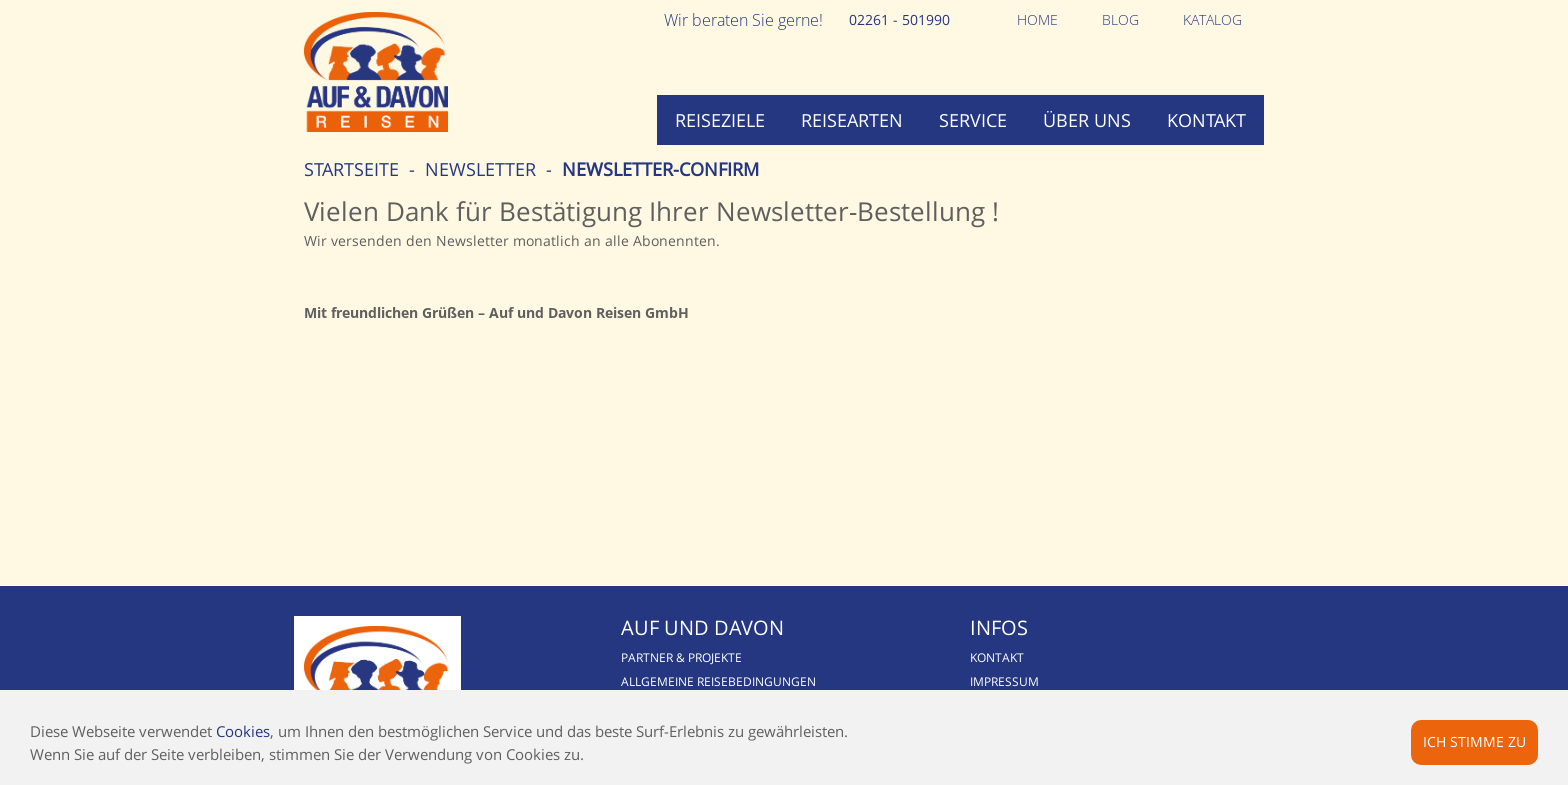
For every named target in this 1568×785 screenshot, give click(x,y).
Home (1037, 19)
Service (973, 120)
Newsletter (480, 169)
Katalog (1212, 19)
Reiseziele (720, 120)
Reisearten (852, 120)
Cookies (243, 731)
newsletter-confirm (660, 169)
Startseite (351, 169)
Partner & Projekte (681, 657)
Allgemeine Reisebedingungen (718, 681)
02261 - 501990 (899, 19)
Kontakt (1206, 120)
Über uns (1087, 120)
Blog (1120, 19)
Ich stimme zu (1474, 741)
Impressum (1004, 681)
